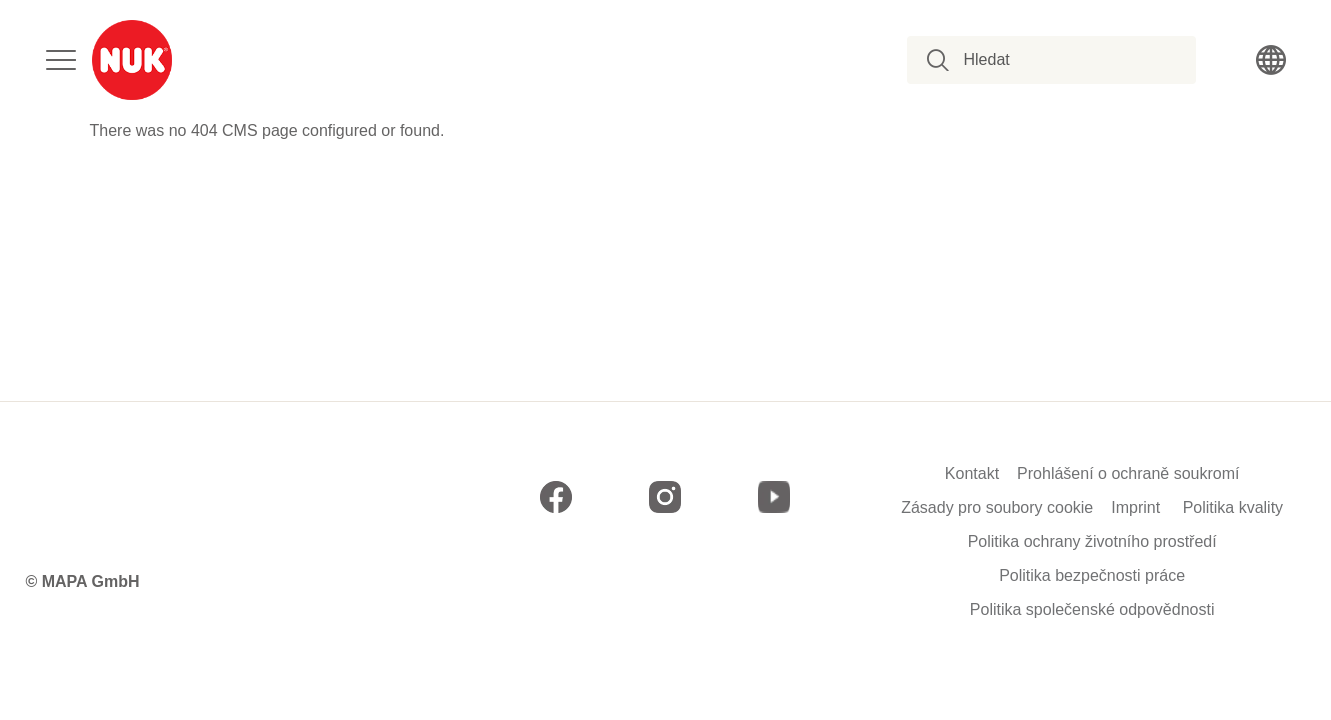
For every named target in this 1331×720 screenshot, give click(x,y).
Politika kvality (1233, 508)
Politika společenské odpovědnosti (1092, 610)
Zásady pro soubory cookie (997, 508)
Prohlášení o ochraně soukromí (1128, 474)
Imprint (1135, 508)
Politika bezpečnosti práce (1092, 576)
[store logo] (132, 60)
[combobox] (1062, 60)
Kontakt (972, 474)
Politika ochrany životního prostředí (1092, 542)
